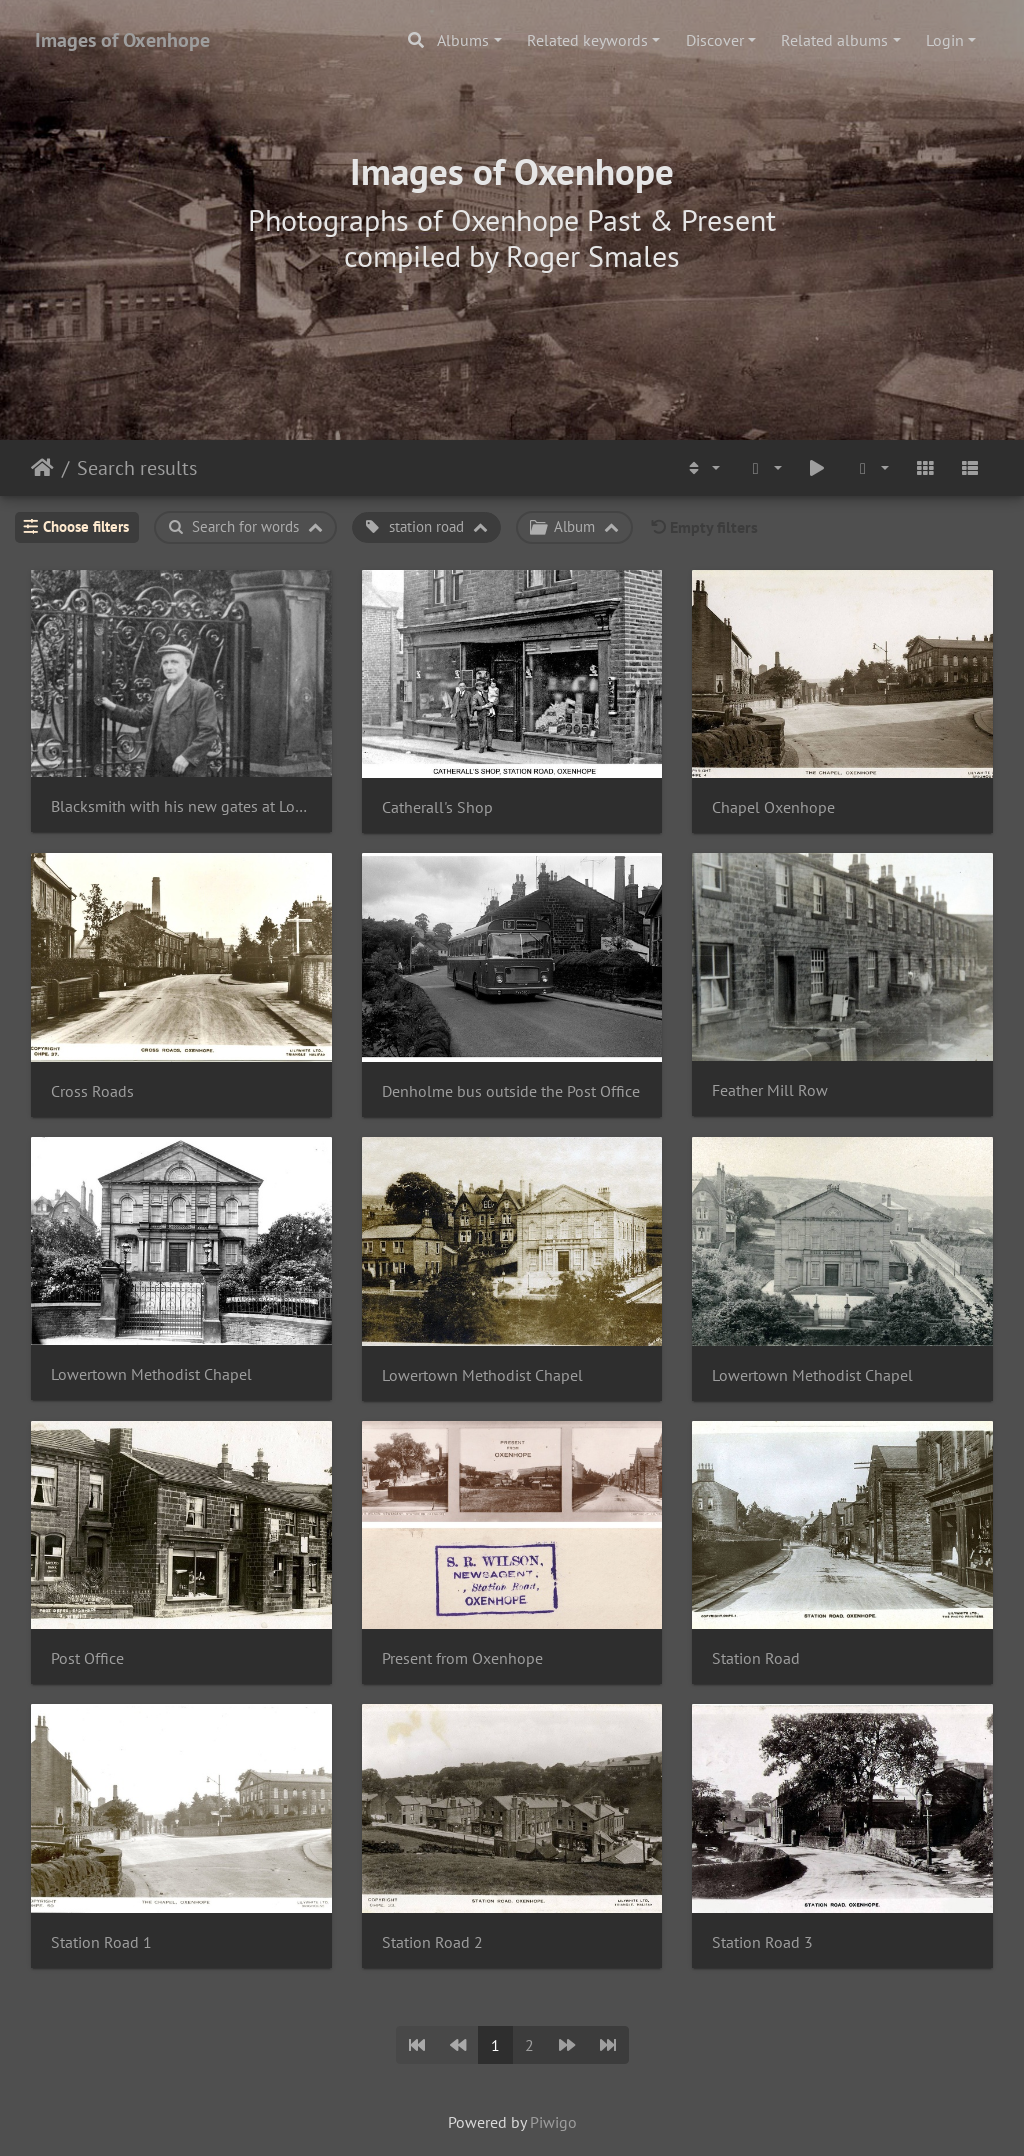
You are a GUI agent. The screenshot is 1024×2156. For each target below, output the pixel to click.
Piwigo (553, 2122)
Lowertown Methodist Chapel (151, 1374)
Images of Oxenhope (122, 40)
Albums (463, 40)
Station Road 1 (101, 1942)
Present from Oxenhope (462, 1658)
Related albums (834, 40)
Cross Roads (92, 1091)
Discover (715, 40)
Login (945, 40)
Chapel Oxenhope (773, 807)
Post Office (87, 1658)
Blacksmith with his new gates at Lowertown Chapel (181, 806)
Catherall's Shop (437, 807)
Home (42, 468)
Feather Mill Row (770, 1090)
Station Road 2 (432, 1942)
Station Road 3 (762, 1942)
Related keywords (587, 40)
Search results (137, 468)
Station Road (756, 1658)
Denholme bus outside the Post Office (511, 1091)
